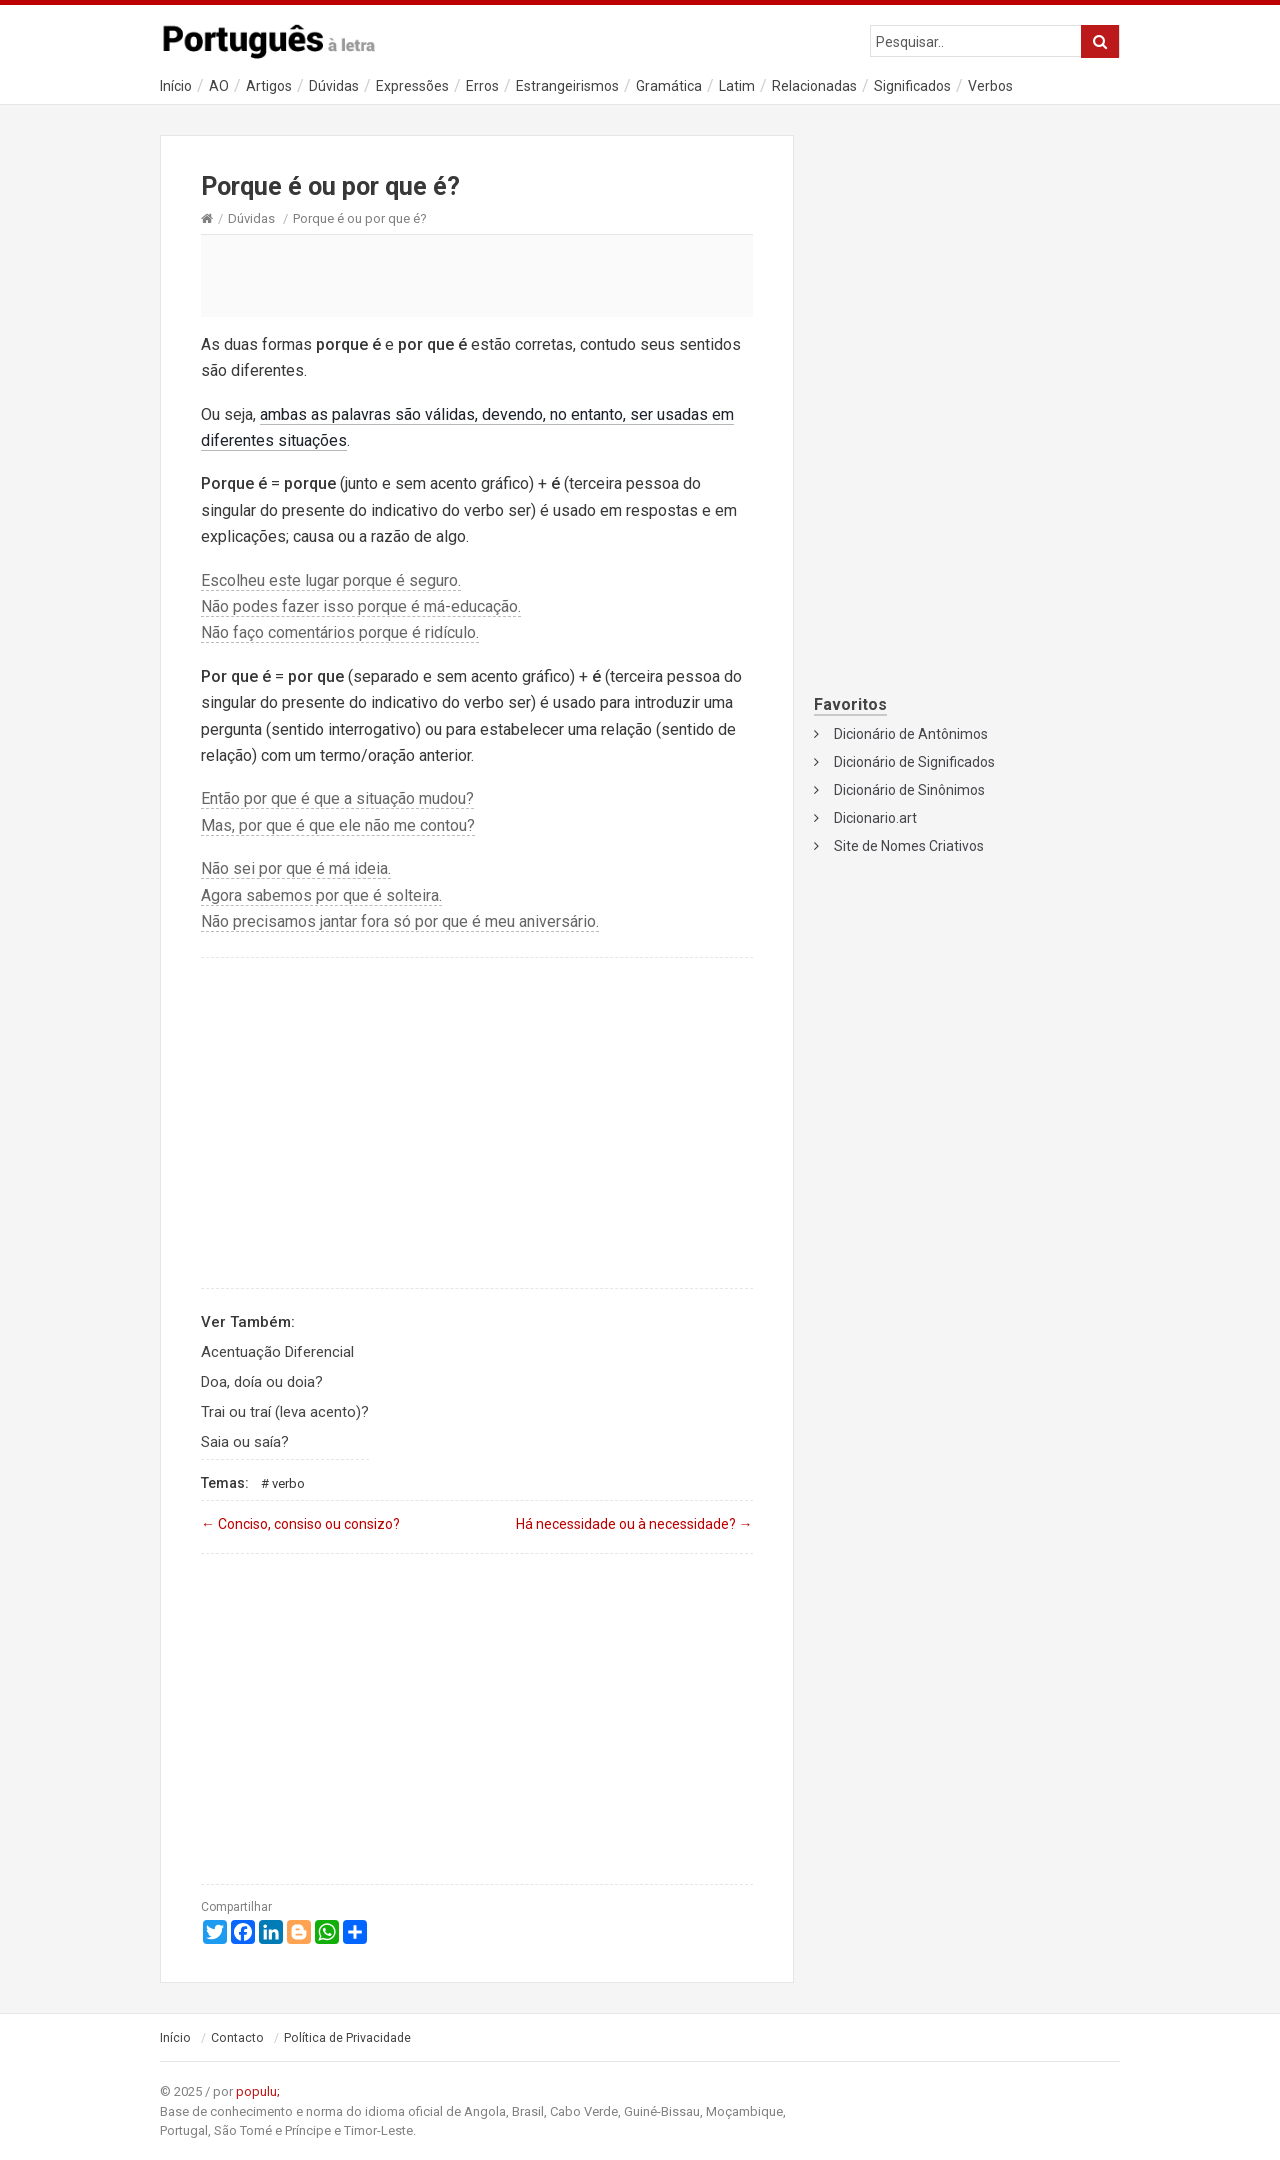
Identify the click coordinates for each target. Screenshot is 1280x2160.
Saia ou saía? (245, 1442)
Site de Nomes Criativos (909, 846)
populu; (258, 2091)
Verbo (288, 1483)
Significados (912, 86)
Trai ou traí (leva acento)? (285, 1412)
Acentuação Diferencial (277, 1352)
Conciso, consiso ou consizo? (300, 1524)
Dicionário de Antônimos (911, 734)
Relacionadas (814, 86)
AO (219, 86)
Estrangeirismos (567, 86)
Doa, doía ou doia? (262, 1382)
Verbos (990, 86)
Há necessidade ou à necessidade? (634, 1524)
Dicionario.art (875, 818)
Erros (482, 86)
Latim (737, 86)
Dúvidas (334, 86)
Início (176, 86)
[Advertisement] (477, 275)
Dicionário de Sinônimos (909, 790)
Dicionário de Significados (914, 762)
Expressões (412, 86)
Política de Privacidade (347, 2038)
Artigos (269, 86)
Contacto (237, 2038)
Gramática (669, 86)
